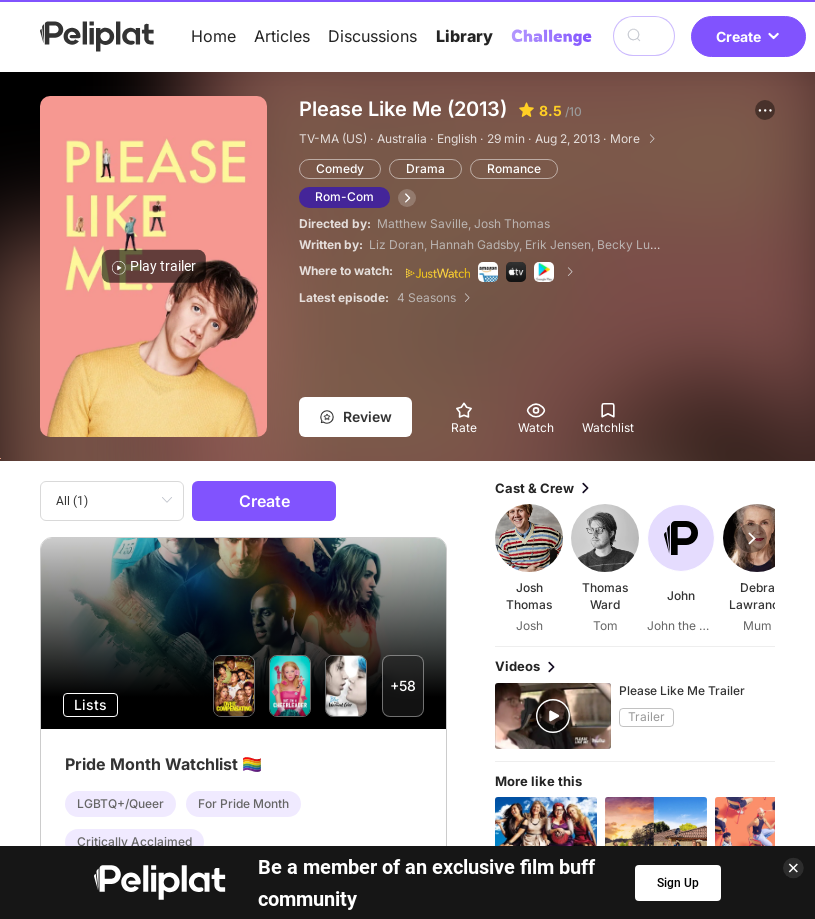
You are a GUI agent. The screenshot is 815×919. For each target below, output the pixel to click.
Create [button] (748, 36)
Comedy (340, 168)
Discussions (372, 36)
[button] (765, 110)
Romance (514, 168)
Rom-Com (344, 196)
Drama (425, 168)
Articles (282, 36)
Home (213, 36)
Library (464, 36)
